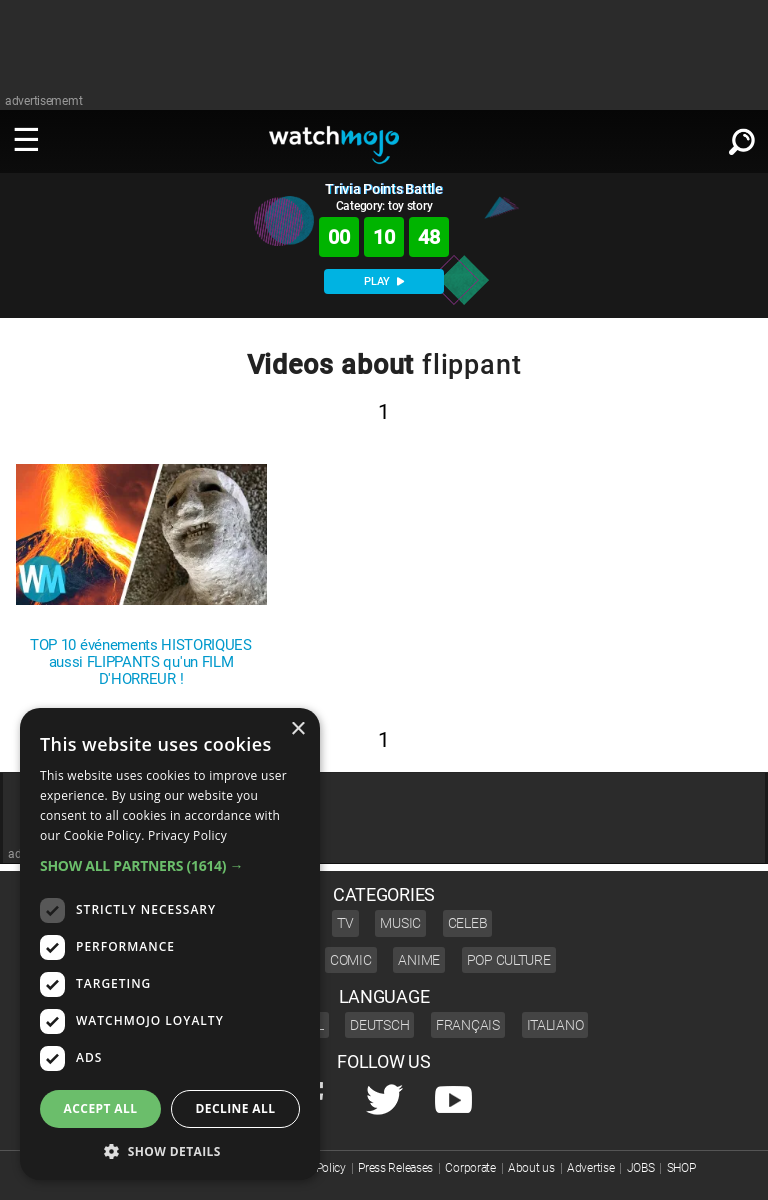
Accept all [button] (101, 1108)
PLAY (384, 281)
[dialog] (170, 944)
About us (531, 1168)
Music (400, 923)
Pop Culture (509, 960)
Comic (351, 960)
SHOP (681, 1168)
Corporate (470, 1168)
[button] (170, 865)
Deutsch (379, 1025)
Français (468, 1025)
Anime (419, 960)
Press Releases (395, 1168)
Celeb (468, 923)
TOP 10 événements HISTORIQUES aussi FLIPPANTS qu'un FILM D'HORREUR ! (141, 662)
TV (345, 923)
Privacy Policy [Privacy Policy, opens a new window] (187, 835)
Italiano (555, 1025)
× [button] (297, 729)
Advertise (590, 1168)
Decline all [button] (236, 1108)
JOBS (641, 1168)
